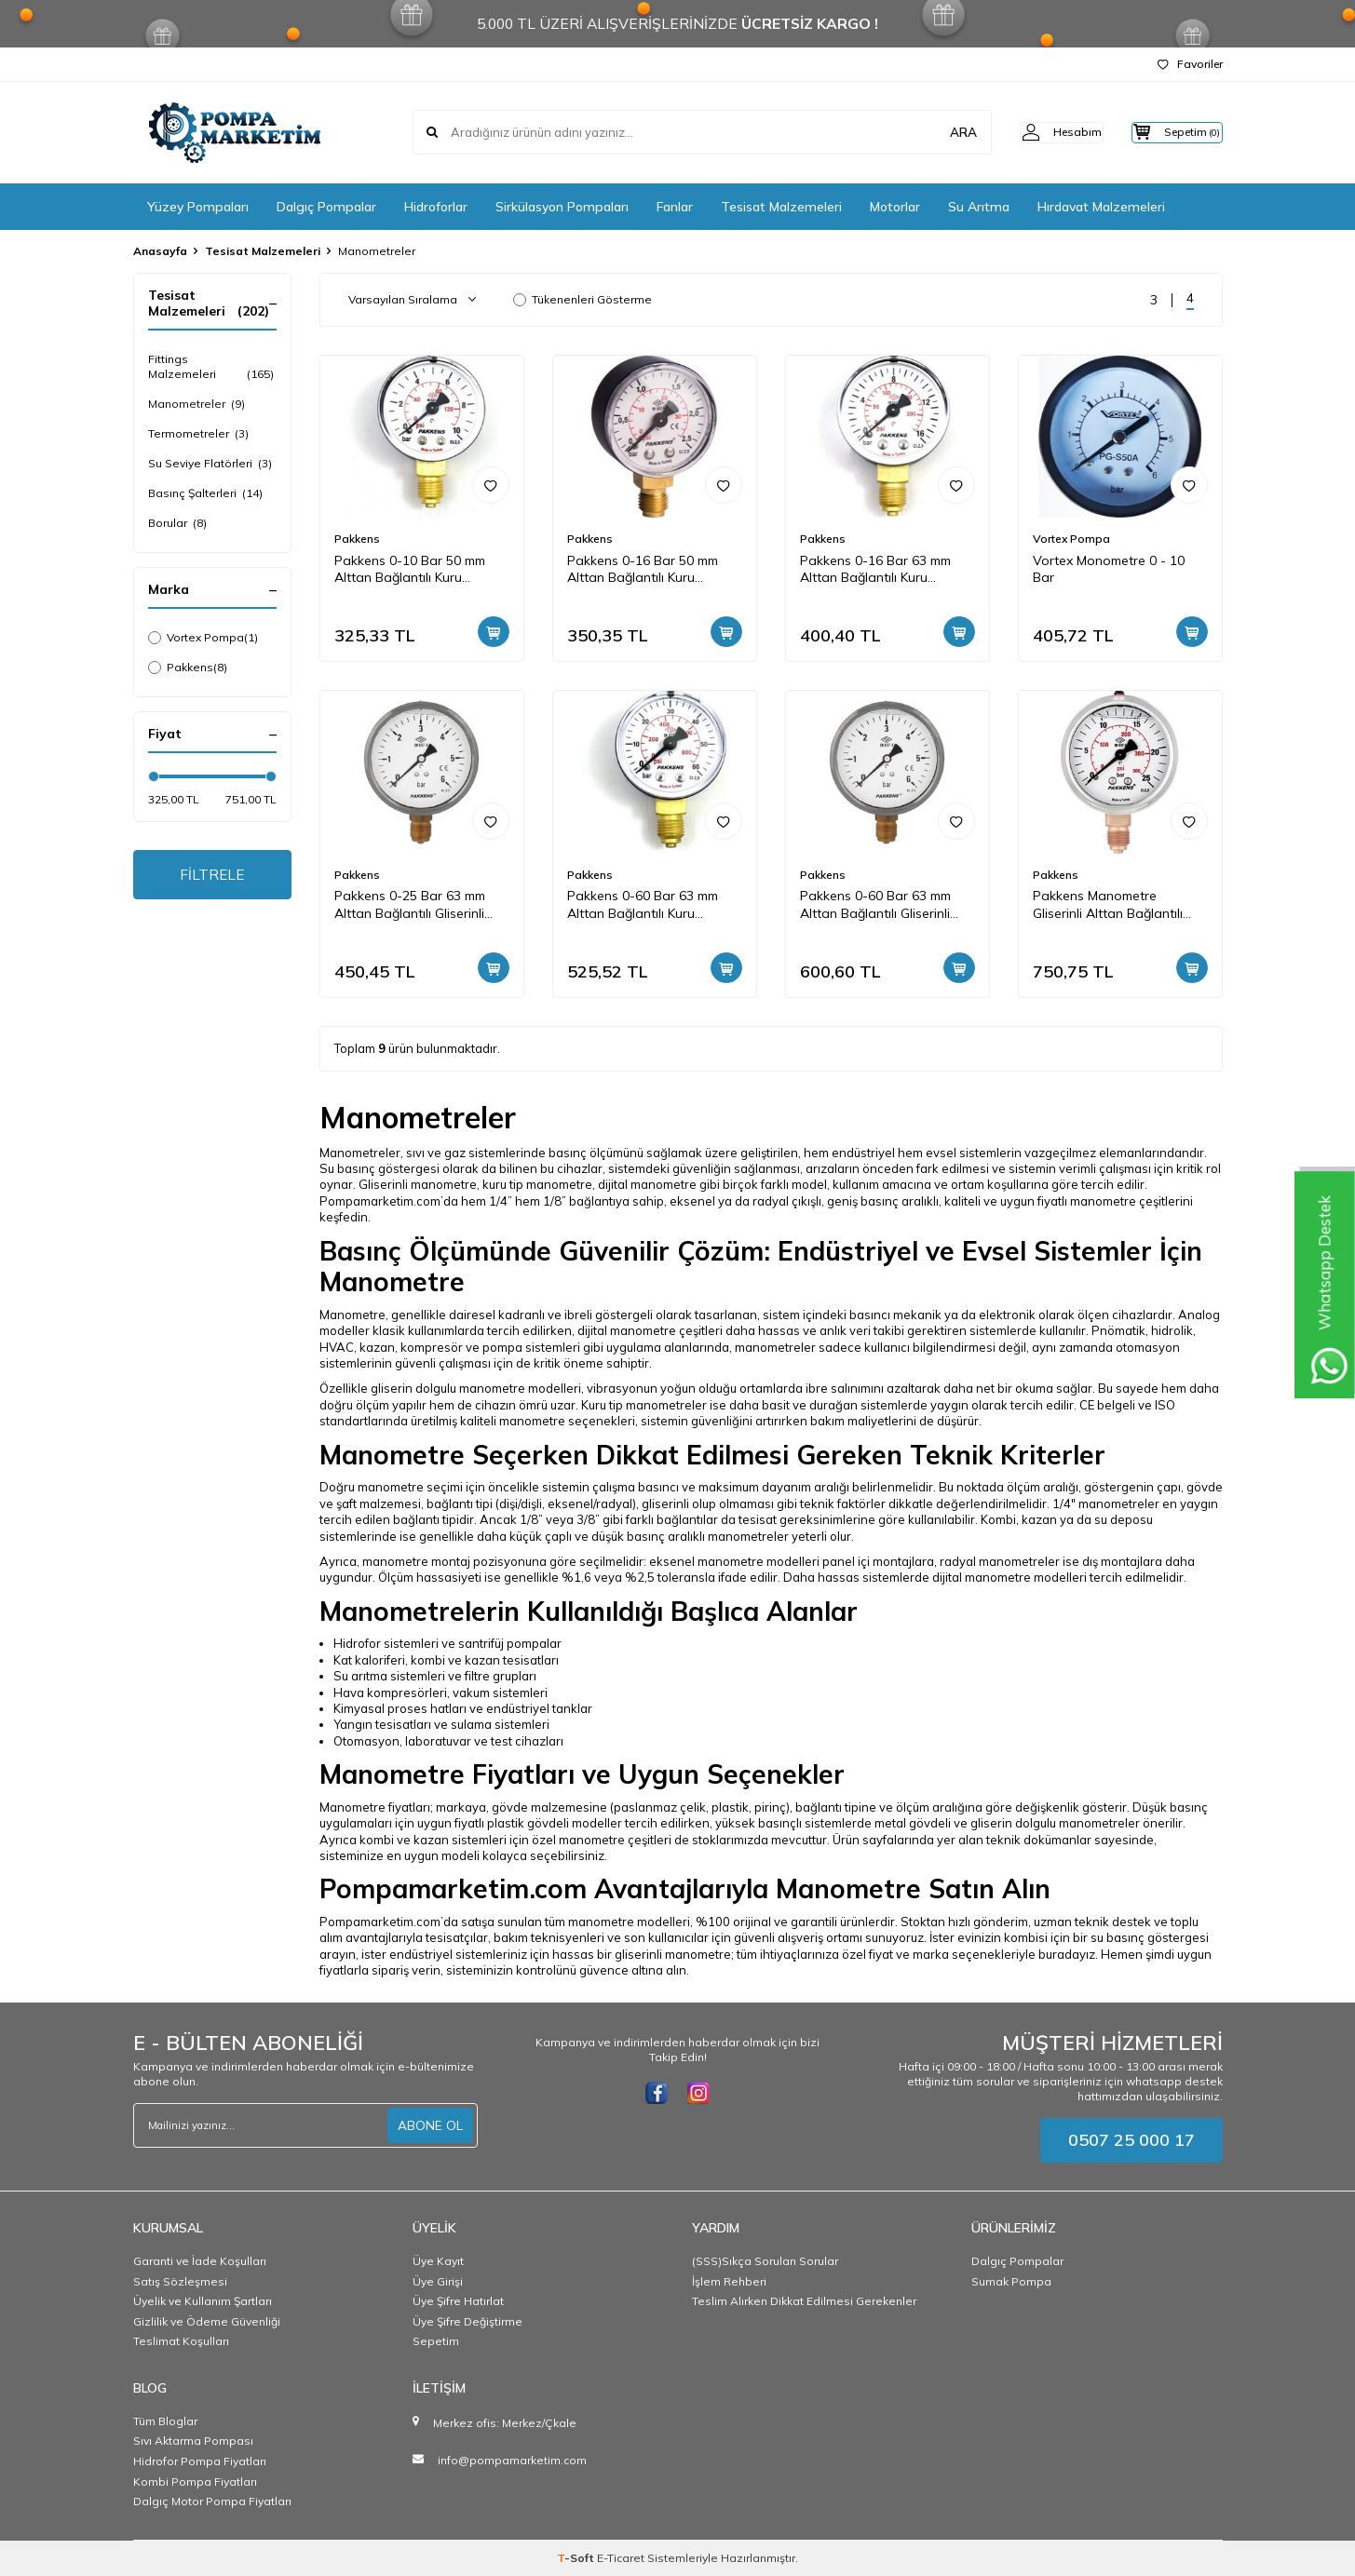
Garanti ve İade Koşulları (199, 2261)
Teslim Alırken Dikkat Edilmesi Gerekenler (804, 2301)
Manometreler (196, 404)
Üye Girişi (438, 2281)
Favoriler (1190, 64)
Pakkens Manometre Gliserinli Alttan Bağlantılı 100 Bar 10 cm (1108, 905)
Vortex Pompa (203, 637)
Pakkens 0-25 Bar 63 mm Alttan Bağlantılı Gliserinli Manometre (409, 905)
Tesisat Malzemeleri (781, 206)
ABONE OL (430, 2125)
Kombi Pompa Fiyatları (195, 2481)
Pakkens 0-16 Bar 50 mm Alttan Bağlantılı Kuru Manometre (642, 569)
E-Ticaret (620, 2558)
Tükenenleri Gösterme (582, 299)
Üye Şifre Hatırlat (458, 2301)
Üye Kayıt (438, 2261)
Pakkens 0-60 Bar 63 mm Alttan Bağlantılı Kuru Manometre (642, 905)
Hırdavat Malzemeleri (1101, 206)
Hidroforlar (435, 206)
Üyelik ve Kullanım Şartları (202, 2301)
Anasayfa (160, 251)
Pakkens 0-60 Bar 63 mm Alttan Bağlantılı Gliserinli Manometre (875, 905)
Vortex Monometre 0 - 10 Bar (1109, 569)
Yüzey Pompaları (198, 206)
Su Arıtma (978, 206)
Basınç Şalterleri (205, 493)
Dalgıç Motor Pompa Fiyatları (212, 2501)
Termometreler (198, 433)
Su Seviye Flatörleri (210, 463)
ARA (931, 132)
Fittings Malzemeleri (212, 367)
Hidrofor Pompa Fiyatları (199, 2461)
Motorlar (895, 206)
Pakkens (187, 667)
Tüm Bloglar (165, 2421)
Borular (177, 523)
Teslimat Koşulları (181, 2341)
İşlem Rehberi (729, 2281)
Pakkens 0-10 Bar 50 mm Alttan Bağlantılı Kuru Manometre (409, 569)
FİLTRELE (212, 876)
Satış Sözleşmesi (180, 2281)
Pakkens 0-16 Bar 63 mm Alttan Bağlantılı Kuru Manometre (875, 569)
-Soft (577, 2558)
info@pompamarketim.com (512, 2460)
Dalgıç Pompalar (326, 206)
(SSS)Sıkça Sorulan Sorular (765, 2261)
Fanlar (675, 206)
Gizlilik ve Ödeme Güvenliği (206, 2321)
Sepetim (436, 2341)
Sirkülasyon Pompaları (562, 206)
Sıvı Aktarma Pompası (193, 2441)
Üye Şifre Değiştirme (467, 2321)
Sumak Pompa (1011, 2281)
